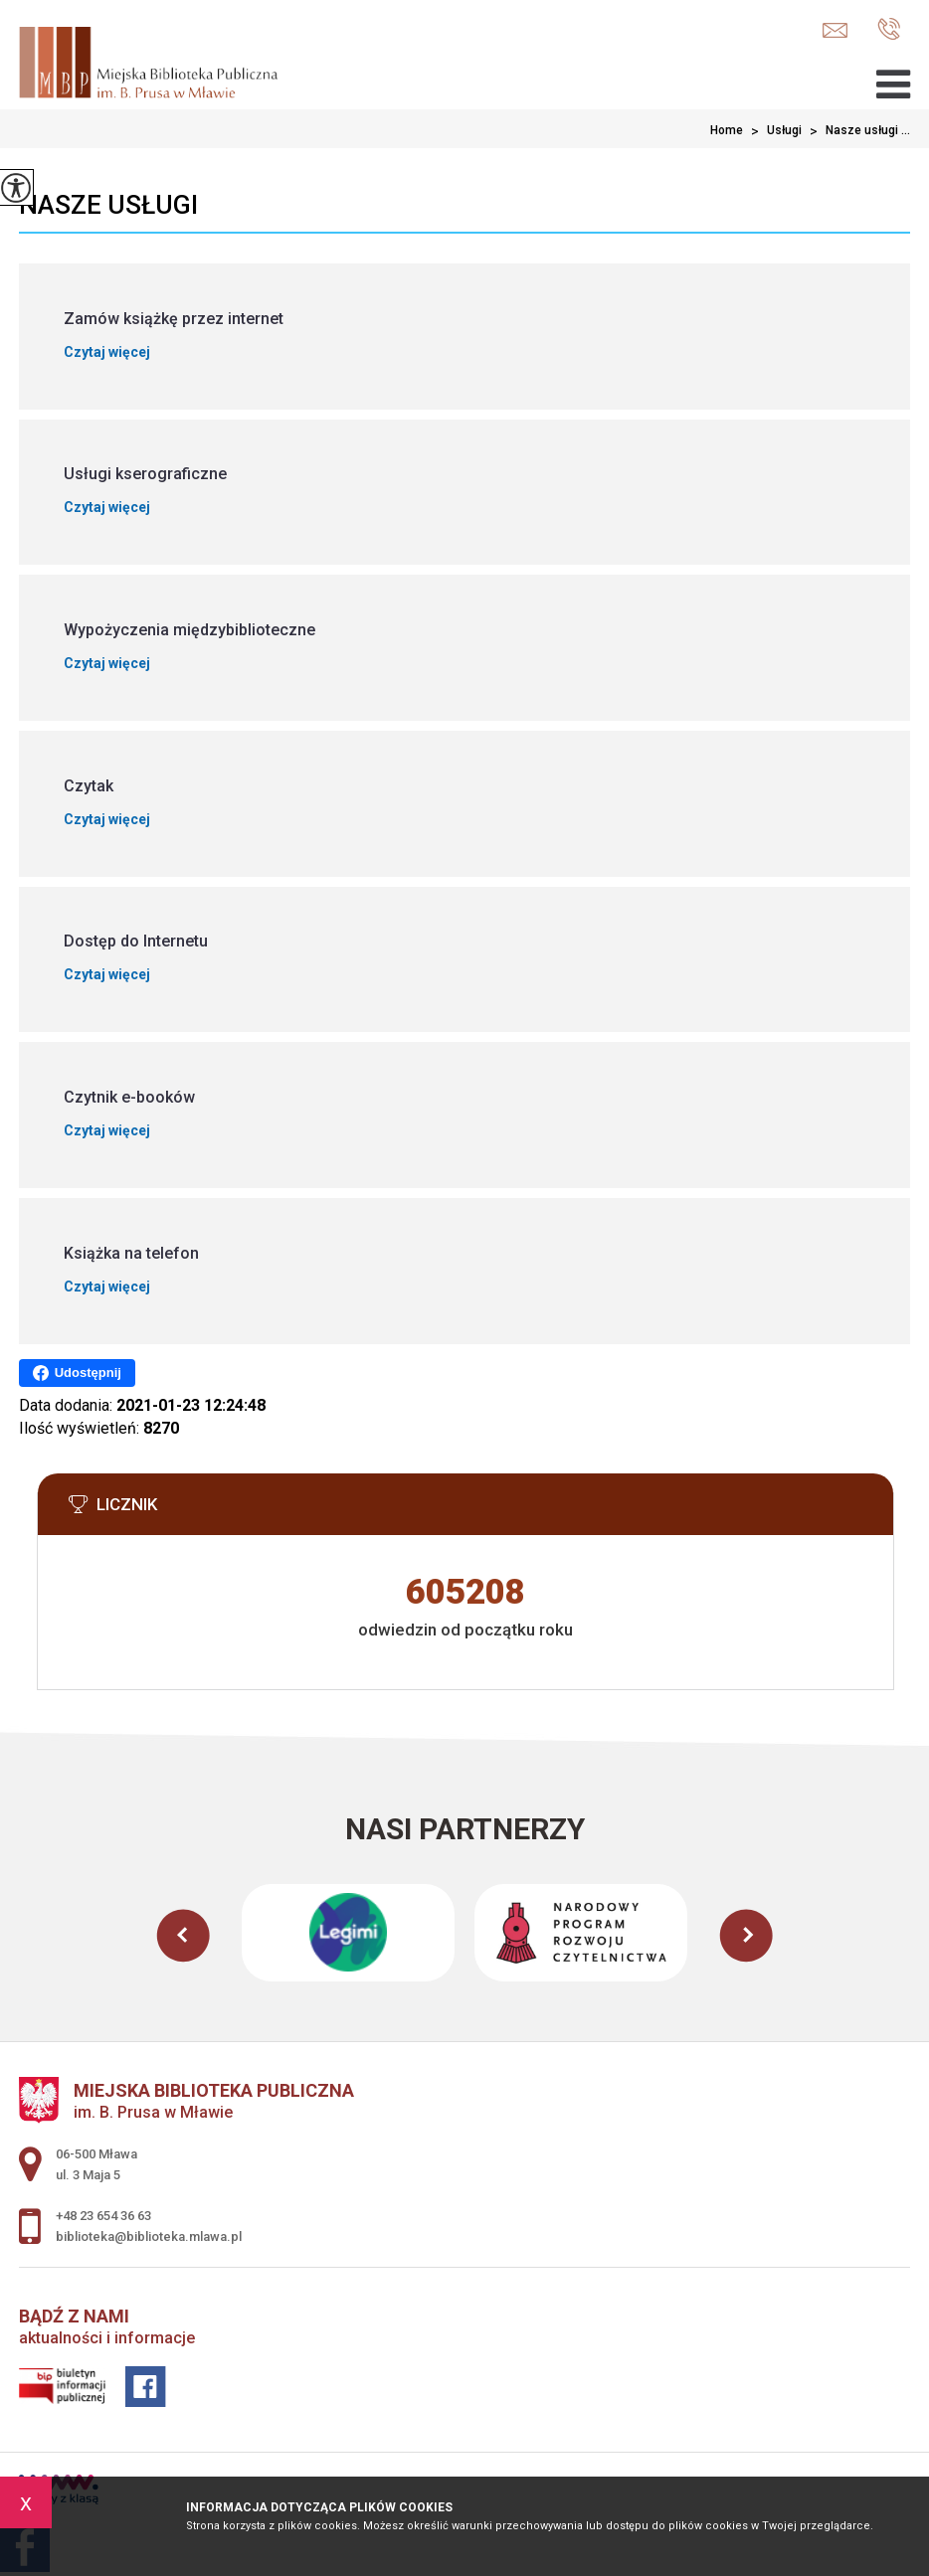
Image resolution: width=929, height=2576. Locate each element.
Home (726, 130)
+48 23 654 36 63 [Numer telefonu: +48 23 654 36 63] (103, 2215)
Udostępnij (77, 1373)
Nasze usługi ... (856, 131)
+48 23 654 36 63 (888, 29)
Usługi (772, 131)
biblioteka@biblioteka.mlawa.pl (835, 30)
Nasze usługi (108, 205)
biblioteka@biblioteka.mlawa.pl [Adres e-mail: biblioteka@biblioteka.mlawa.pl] (149, 2236)
